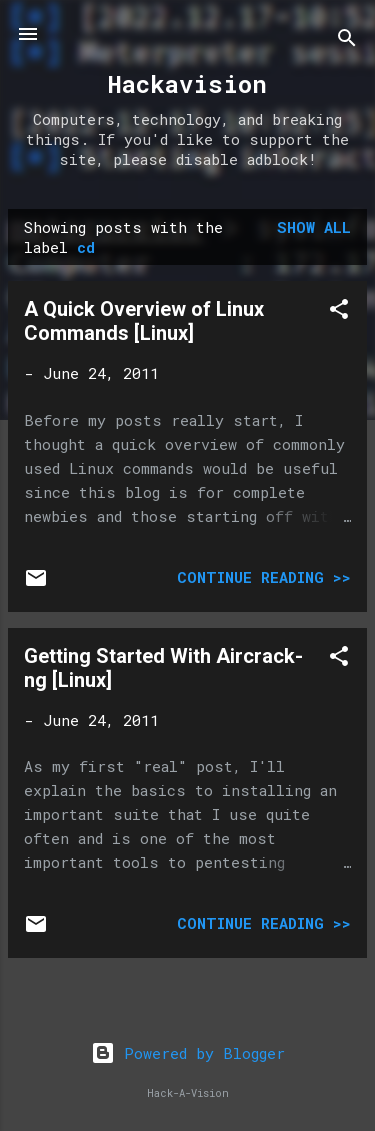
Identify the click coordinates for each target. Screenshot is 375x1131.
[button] (339, 312)
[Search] (347, 40)
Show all (314, 227)
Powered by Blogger (188, 1053)
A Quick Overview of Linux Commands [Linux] (144, 321)
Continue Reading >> (264, 577)
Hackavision (187, 84)
